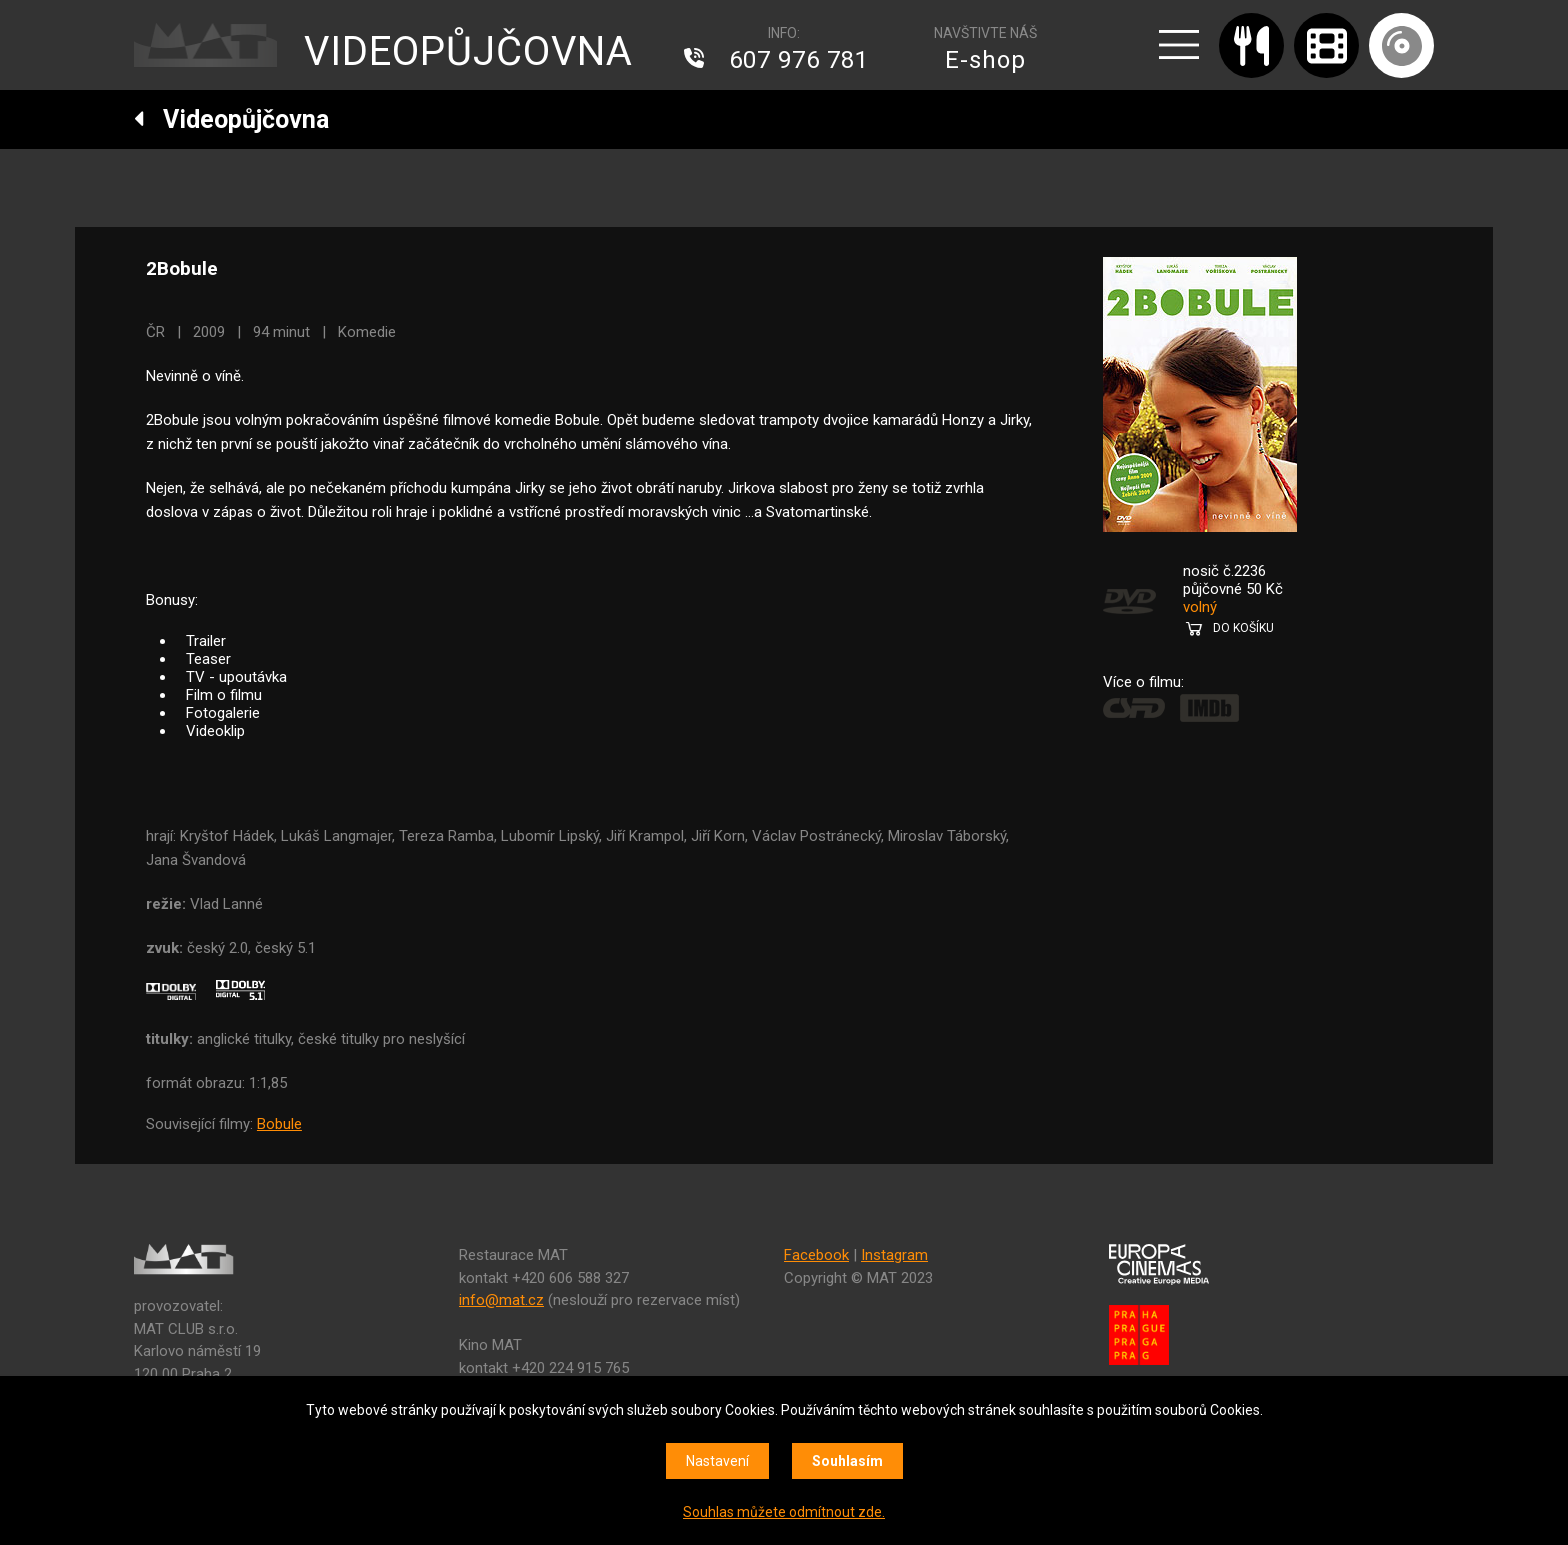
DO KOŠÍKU (1243, 628)
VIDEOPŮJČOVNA (468, 51)
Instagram (894, 1255)
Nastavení (717, 1461)
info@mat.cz (501, 1300)
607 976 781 (799, 60)
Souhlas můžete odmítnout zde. (784, 1512)
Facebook (816, 1255)
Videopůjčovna (231, 119)
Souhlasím (847, 1461)
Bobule (279, 1124)
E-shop (985, 60)
